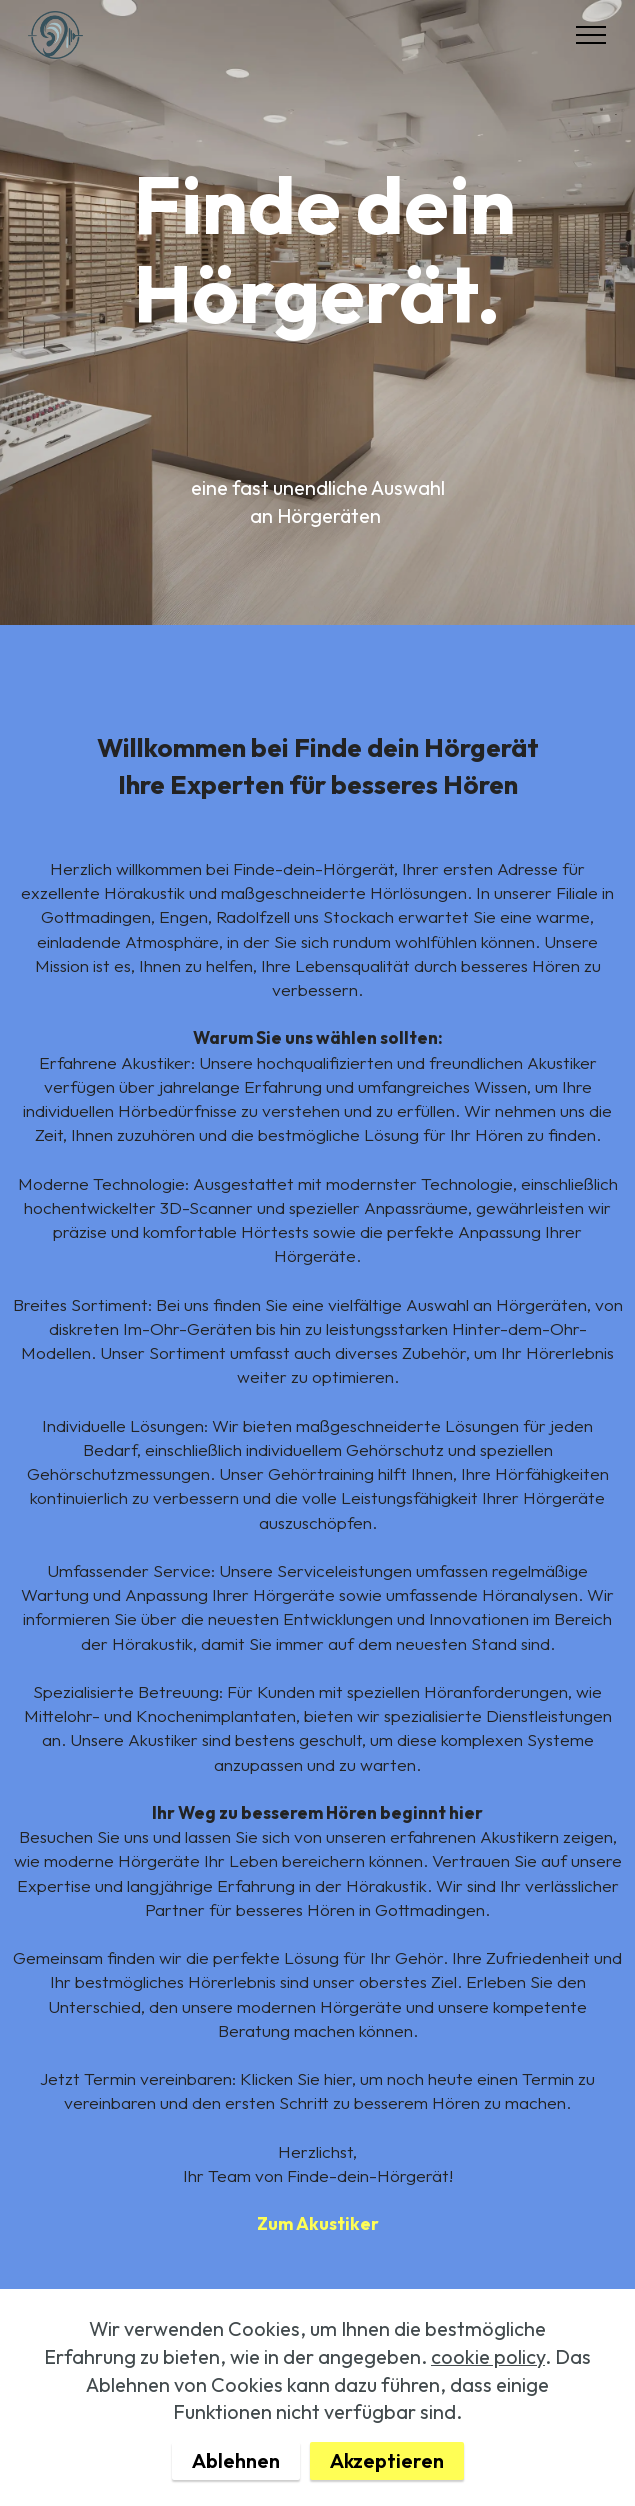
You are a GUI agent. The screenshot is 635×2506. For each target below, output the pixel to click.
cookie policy (488, 2406)
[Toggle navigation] (591, 35)
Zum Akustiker (318, 2223)
